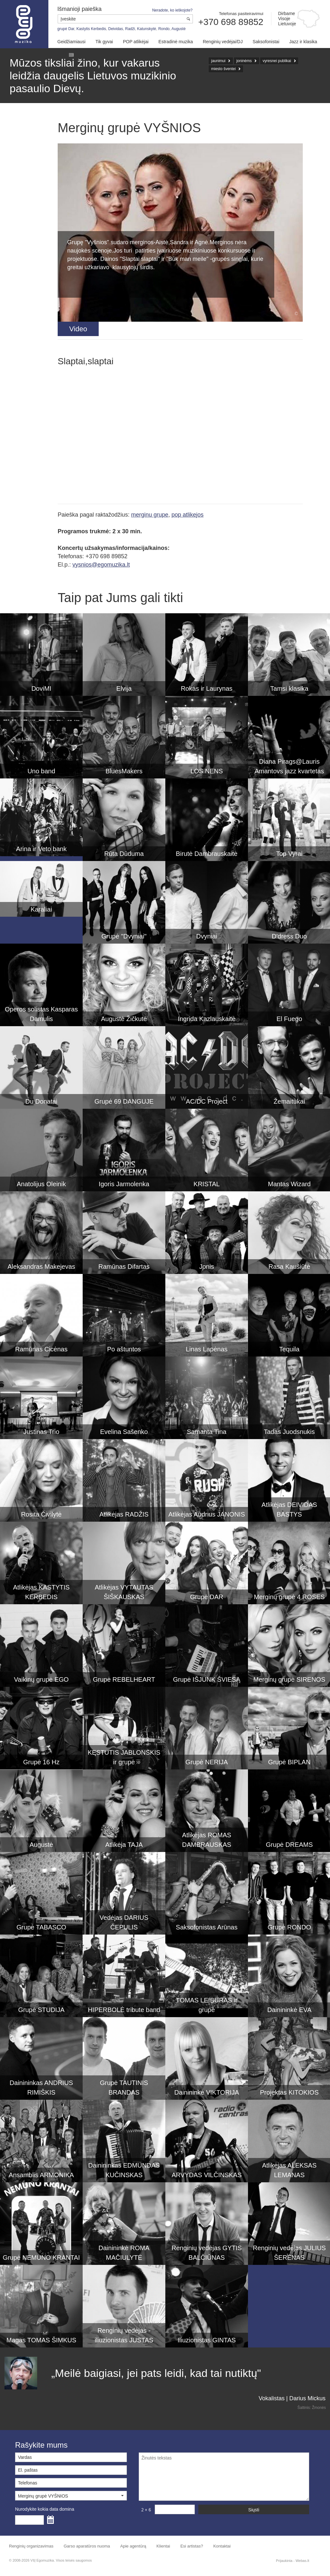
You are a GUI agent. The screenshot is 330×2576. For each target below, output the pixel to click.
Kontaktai (222, 2546)
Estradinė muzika (176, 41)
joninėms (244, 61)
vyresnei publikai (277, 61)
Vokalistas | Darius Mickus (292, 2398)
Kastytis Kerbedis (91, 29)
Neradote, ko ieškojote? (172, 10)
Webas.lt (302, 2561)
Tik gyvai (104, 41)
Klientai (163, 2546)
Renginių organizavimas (31, 2546)
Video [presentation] (78, 329)
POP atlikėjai (136, 41)
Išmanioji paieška (79, 9)
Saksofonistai (265, 41)
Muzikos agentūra (24, 24)
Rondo (163, 29)
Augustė (178, 29)
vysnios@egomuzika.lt (101, 564)
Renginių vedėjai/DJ (223, 41)
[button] (71, 2495)
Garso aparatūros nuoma (87, 2546)
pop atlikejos (187, 514)
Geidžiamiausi (71, 41)
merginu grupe (149, 514)
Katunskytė (146, 29)
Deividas (115, 29)
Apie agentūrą (133, 2546)
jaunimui (218, 61)
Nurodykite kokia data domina (44, 2509)
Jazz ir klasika (303, 41)
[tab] (78, 329)
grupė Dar (65, 29)
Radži (130, 29)
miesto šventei (223, 69)
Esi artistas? (191, 2546)
